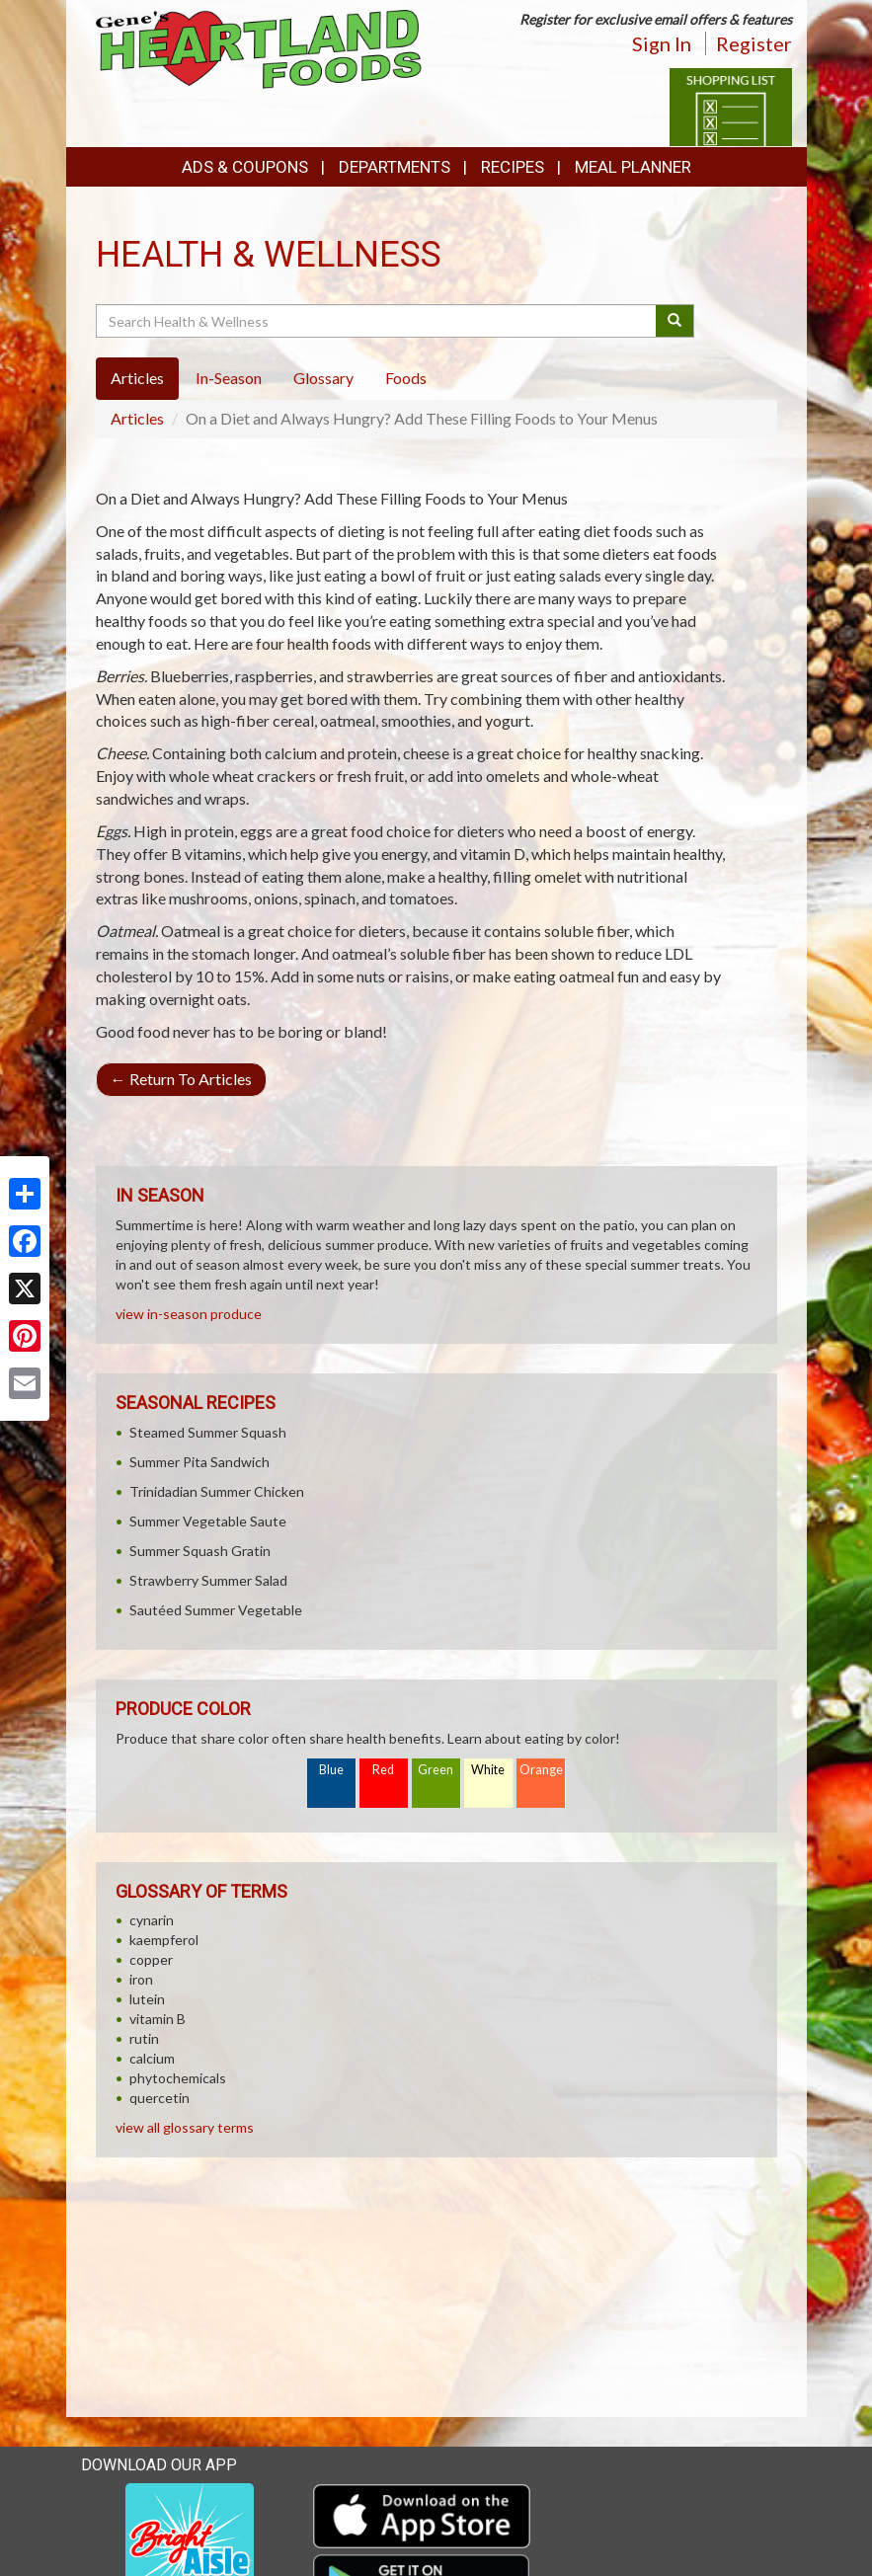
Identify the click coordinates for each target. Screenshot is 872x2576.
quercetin (159, 2097)
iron (141, 1979)
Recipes (512, 167)
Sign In (661, 43)
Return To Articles (181, 1078)
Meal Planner (633, 167)
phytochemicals (177, 2077)
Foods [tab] (406, 377)
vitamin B (157, 2018)
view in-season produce (189, 1313)
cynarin (151, 1920)
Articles (137, 418)
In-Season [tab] (229, 377)
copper (151, 1959)
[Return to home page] (259, 47)
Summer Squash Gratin (200, 1550)
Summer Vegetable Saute (207, 1521)
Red (383, 1769)
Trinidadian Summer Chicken (216, 1491)
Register (754, 43)
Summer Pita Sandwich (199, 1461)
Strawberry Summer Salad (208, 1580)
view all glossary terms (185, 2127)
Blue (331, 1769)
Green (435, 1769)
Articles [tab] (137, 377)
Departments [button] (394, 167)
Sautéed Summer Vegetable (215, 1609)
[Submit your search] (675, 321)
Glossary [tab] (323, 377)
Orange (541, 1769)
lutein (147, 1999)
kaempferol (163, 1939)
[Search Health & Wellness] (378, 321)
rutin (144, 2038)
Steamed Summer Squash (207, 1432)
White (488, 1769)
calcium (152, 2058)
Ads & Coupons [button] (245, 167)
